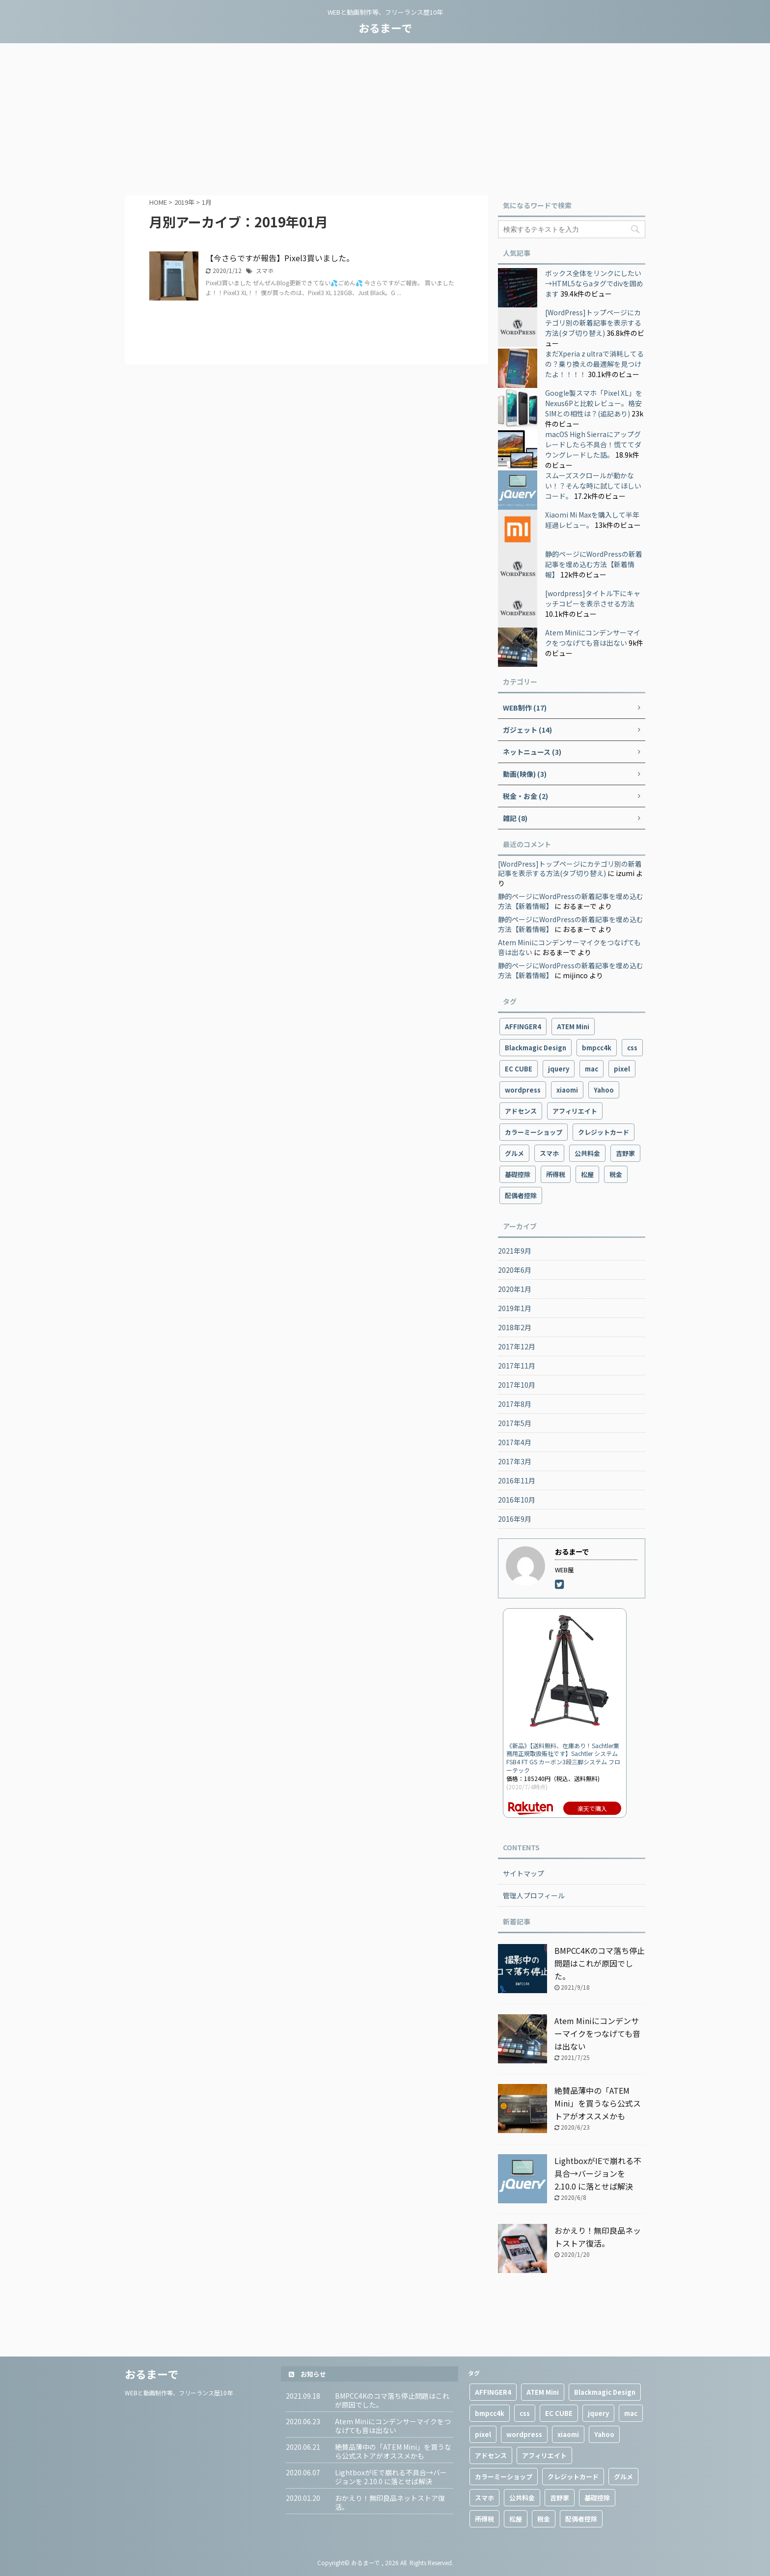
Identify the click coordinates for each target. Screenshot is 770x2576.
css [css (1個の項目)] (632, 1047)
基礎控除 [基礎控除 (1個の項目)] (517, 1174)
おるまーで (385, 27)
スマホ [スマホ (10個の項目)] (549, 1153)
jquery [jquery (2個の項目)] (558, 1068)
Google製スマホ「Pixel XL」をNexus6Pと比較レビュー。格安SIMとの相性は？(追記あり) (593, 403)
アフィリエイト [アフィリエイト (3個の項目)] (574, 1111)
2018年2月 (514, 1327)
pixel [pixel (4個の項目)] (622, 1068)
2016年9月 (514, 1519)
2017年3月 (514, 1461)
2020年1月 (514, 1289)
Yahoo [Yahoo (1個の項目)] (604, 1090)
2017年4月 (514, 1442)
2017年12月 (516, 1346)
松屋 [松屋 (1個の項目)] (587, 1174)
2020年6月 (514, 1270)
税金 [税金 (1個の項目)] (615, 1174)
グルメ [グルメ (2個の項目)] (514, 1153)
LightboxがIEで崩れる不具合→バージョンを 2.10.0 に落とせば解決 (597, 2173)
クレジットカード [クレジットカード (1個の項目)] (603, 1132)
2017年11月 (516, 1365)
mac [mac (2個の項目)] (591, 1068)
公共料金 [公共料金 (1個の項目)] (587, 1153)
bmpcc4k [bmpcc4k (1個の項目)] (596, 1047)
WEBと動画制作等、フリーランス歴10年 (179, 2392)
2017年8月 (514, 1404)
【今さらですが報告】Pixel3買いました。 (280, 258)
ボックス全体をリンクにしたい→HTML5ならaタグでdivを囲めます (594, 283)
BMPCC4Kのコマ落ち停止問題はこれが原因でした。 (599, 1963)
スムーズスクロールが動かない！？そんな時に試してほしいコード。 (593, 485)
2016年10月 (516, 1500)
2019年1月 (514, 1308)
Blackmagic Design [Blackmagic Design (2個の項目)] (535, 1047)
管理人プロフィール (534, 1895)
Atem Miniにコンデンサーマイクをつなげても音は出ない (592, 638)
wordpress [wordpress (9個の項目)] (523, 1090)
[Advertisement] (385, 117)
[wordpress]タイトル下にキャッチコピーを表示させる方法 (592, 598)
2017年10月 (516, 1385)
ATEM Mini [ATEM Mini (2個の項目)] (573, 1026)
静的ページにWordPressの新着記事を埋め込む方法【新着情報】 (593, 564)
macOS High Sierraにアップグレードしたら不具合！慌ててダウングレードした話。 (593, 444)
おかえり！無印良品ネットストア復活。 (390, 2502)
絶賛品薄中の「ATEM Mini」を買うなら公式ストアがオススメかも (597, 2103)
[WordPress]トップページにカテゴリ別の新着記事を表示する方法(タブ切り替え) (593, 322)
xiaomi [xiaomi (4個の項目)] (567, 1090)
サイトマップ (523, 1873)
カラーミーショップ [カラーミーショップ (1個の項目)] (533, 1132)
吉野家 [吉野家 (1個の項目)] (625, 1153)
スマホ (265, 270)
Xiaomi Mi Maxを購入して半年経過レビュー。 (592, 520)
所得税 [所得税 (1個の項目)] (555, 1174)
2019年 (184, 202)
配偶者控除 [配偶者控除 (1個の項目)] (521, 1195)
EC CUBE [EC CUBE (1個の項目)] (518, 1068)
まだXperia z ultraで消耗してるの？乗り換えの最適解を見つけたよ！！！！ (594, 364)
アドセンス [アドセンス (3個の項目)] (521, 1111)
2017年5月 (514, 1423)
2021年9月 (514, 1251)
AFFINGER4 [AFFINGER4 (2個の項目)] (523, 1026)
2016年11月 (516, 1480)
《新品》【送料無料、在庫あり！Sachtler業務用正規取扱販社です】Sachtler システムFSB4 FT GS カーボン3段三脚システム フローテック (563, 1757)
